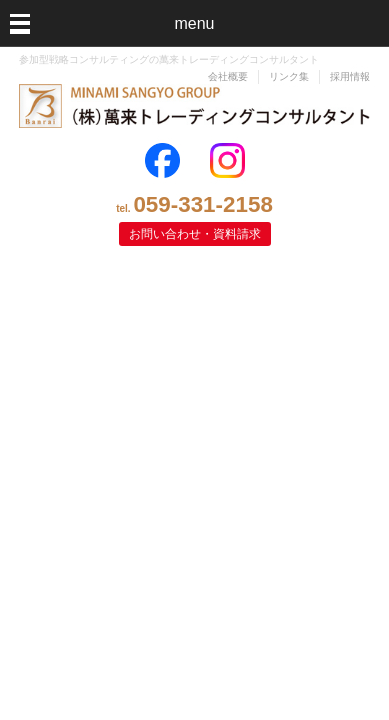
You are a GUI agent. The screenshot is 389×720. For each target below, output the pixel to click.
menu (194, 23)
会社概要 (228, 76)
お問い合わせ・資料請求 (195, 234)
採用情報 (350, 76)
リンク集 (289, 76)
